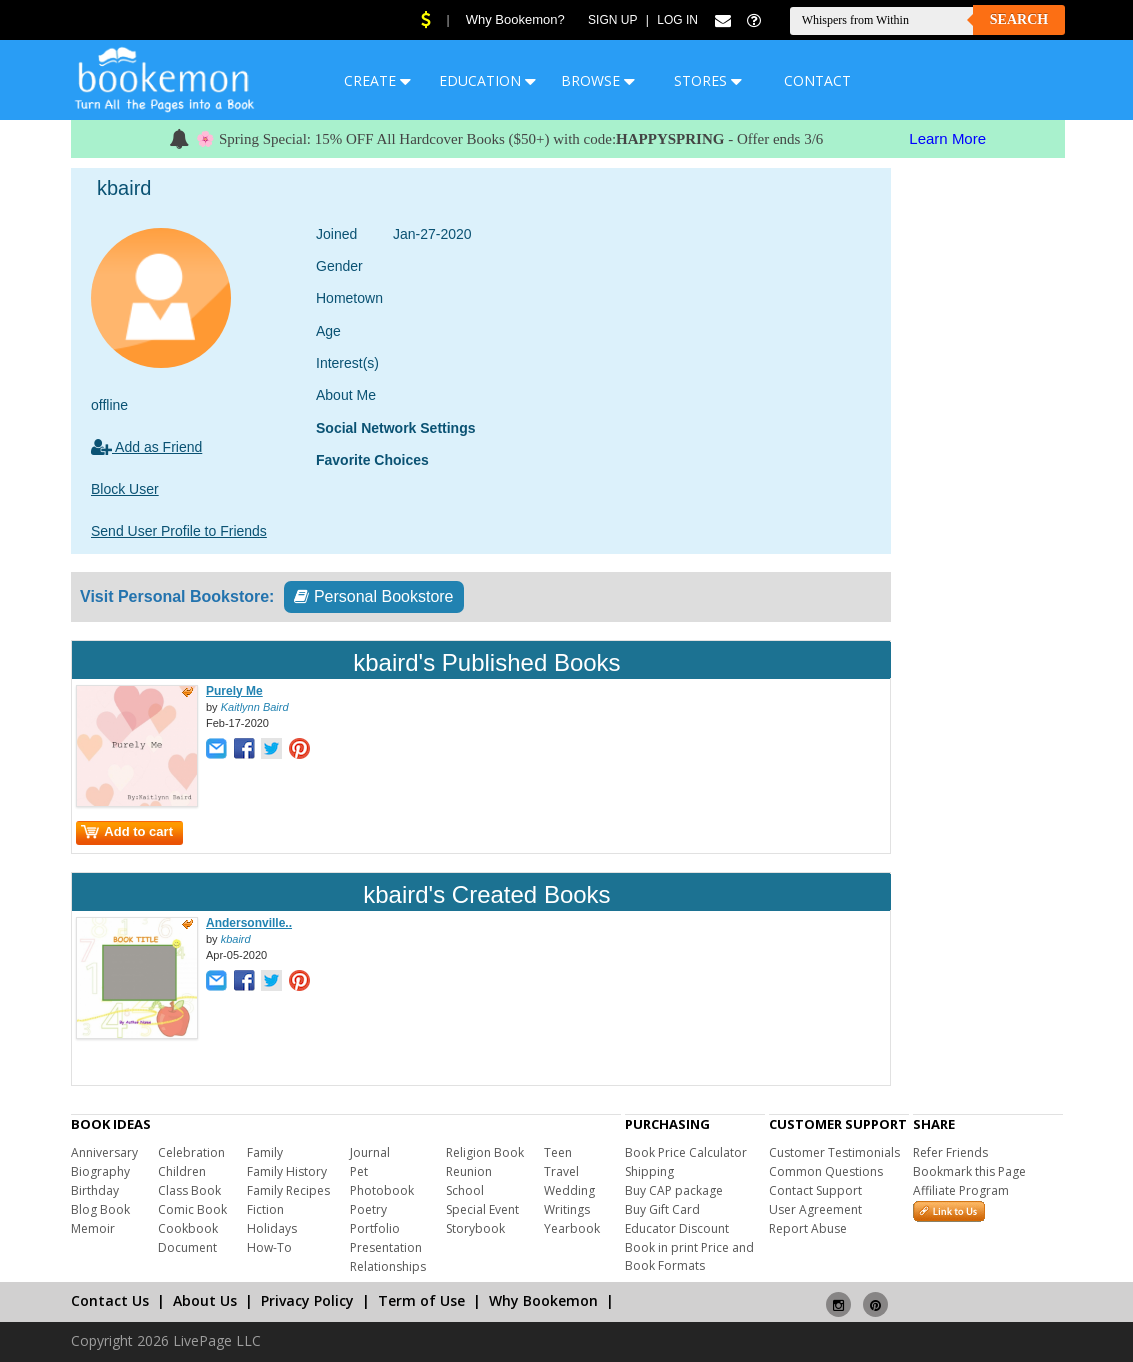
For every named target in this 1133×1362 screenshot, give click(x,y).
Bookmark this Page (969, 1171)
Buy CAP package (674, 1190)
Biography (100, 1171)
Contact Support (815, 1190)
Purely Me (234, 691)
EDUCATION (487, 80)
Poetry (368, 1209)
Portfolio (375, 1228)
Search (1019, 19)
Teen (558, 1152)
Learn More (947, 138)
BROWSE (598, 80)
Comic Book (192, 1209)
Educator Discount (677, 1228)
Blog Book (100, 1209)
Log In (677, 20)
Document (187, 1247)
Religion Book (485, 1152)
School (465, 1190)
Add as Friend (146, 447)
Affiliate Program (961, 1190)
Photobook (382, 1190)
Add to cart (127, 831)
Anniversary (104, 1152)
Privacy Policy (307, 1300)
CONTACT (817, 80)
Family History (287, 1171)
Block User (125, 489)
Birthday (95, 1190)
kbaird (236, 939)
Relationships (388, 1266)
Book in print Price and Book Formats (689, 1256)
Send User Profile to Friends (179, 531)
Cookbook (188, 1228)
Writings (567, 1209)
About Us (205, 1300)
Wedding (569, 1190)
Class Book (189, 1190)
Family (265, 1152)
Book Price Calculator (686, 1152)
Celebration (191, 1152)
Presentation (386, 1247)
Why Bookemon (543, 1300)
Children (182, 1171)
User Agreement (815, 1209)
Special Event (482, 1209)
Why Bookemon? (515, 19)
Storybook (475, 1228)
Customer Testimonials (834, 1152)
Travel (561, 1171)
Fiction (265, 1209)
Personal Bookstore (373, 596)
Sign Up (612, 20)
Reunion (469, 1171)
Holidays (272, 1228)
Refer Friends (950, 1152)
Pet (359, 1171)
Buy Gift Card (662, 1209)
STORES (708, 80)
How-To (269, 1247)
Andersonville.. (249, 923)
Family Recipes (288, 1190)
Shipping (649, 1171)
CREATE (377, 80)
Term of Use (421, 1300)
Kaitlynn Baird (255, 707)
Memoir (93, 1228)
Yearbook (572, 1228)
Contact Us (110, 1300)
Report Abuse (808, 1228)
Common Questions (826, 1171)
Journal (370, 1152)
